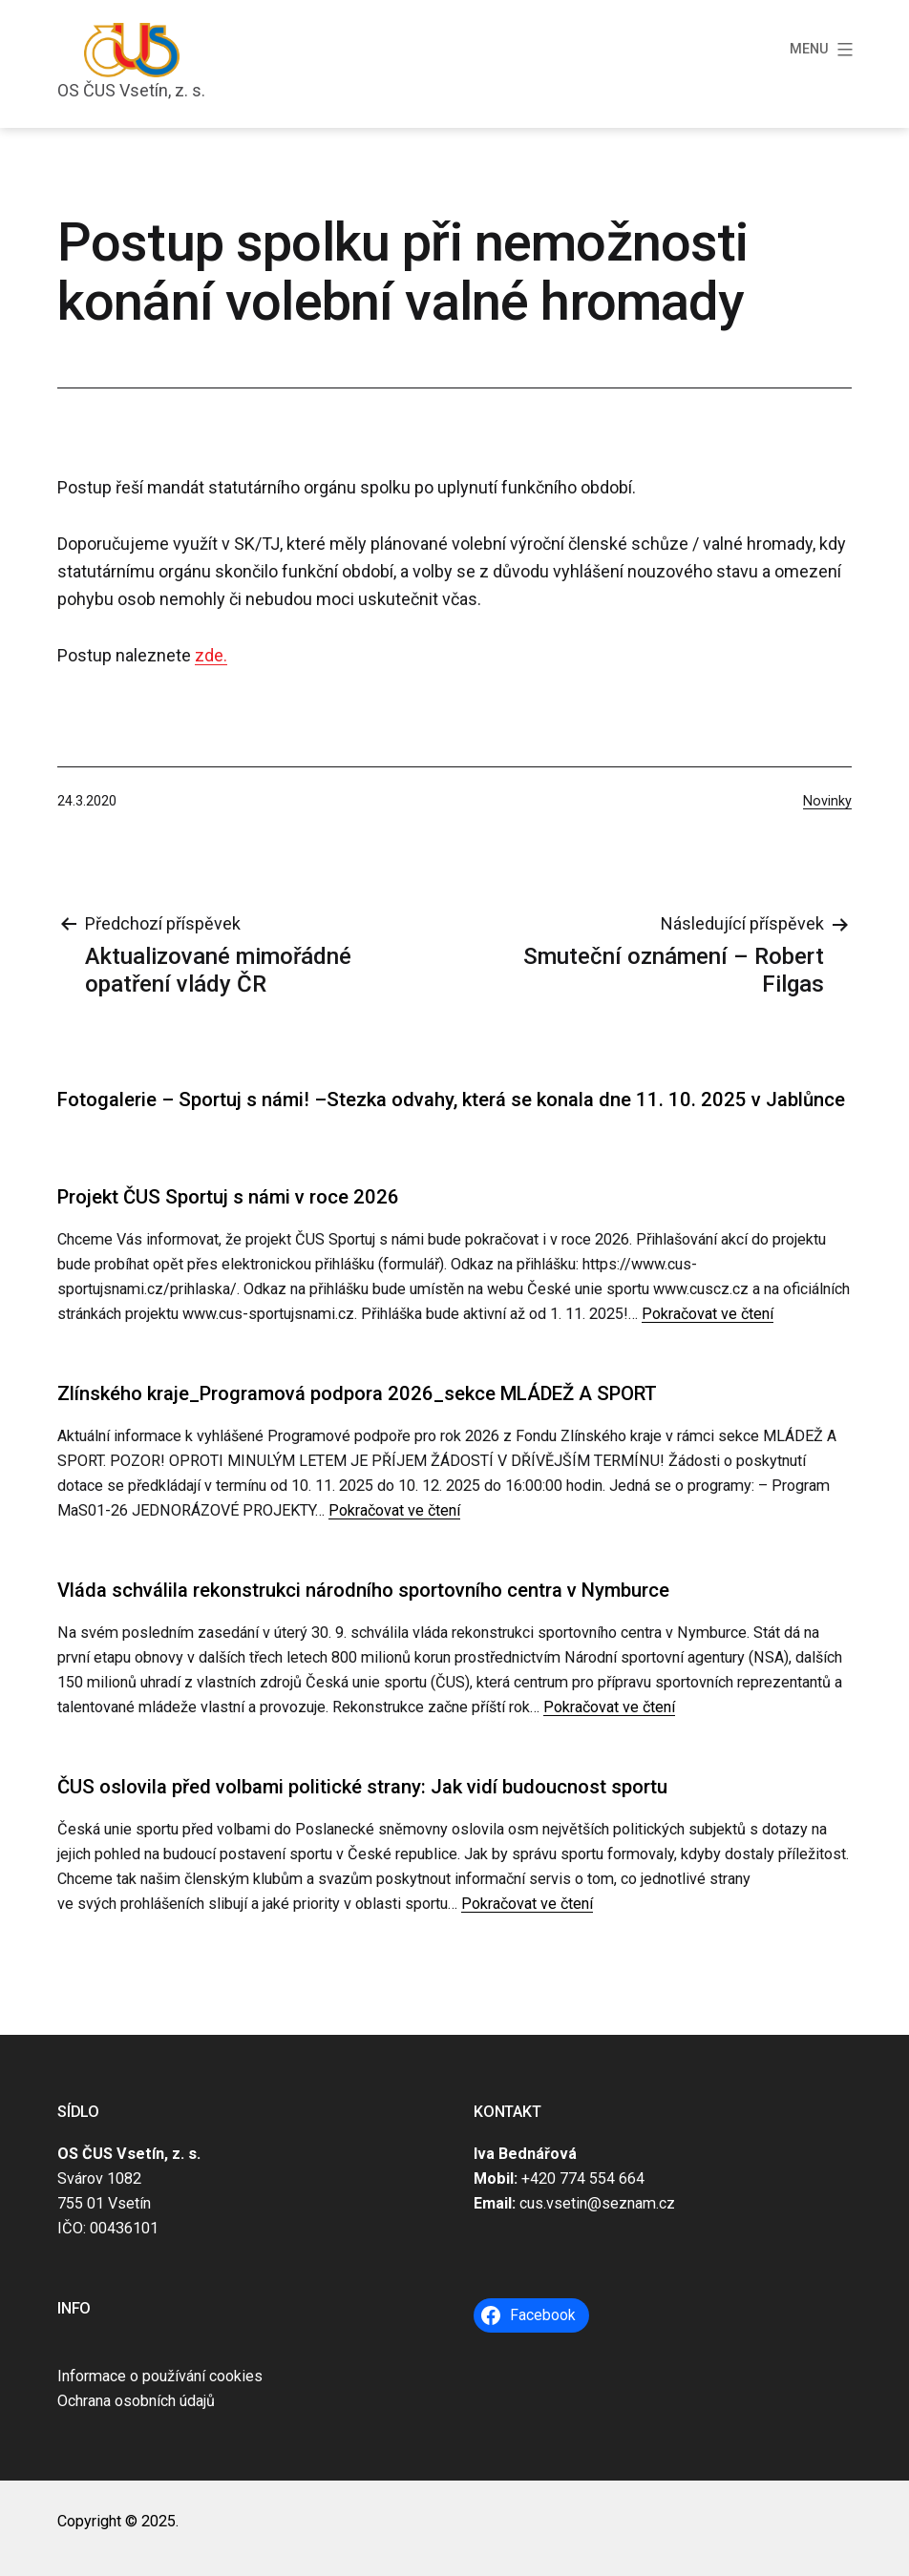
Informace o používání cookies (160, 2376)
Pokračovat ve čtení (707, 1314)
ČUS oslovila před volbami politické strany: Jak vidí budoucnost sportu (362, 1786)
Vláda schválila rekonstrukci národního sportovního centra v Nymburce (363, 1590)
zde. (211, 655)
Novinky (827, 801)
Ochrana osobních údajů (136, 2401)
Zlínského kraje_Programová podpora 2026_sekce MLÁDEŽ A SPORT (357, 1393)
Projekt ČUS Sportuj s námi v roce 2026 (228, 1196)
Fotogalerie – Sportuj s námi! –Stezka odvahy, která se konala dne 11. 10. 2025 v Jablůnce (451, 1099)
